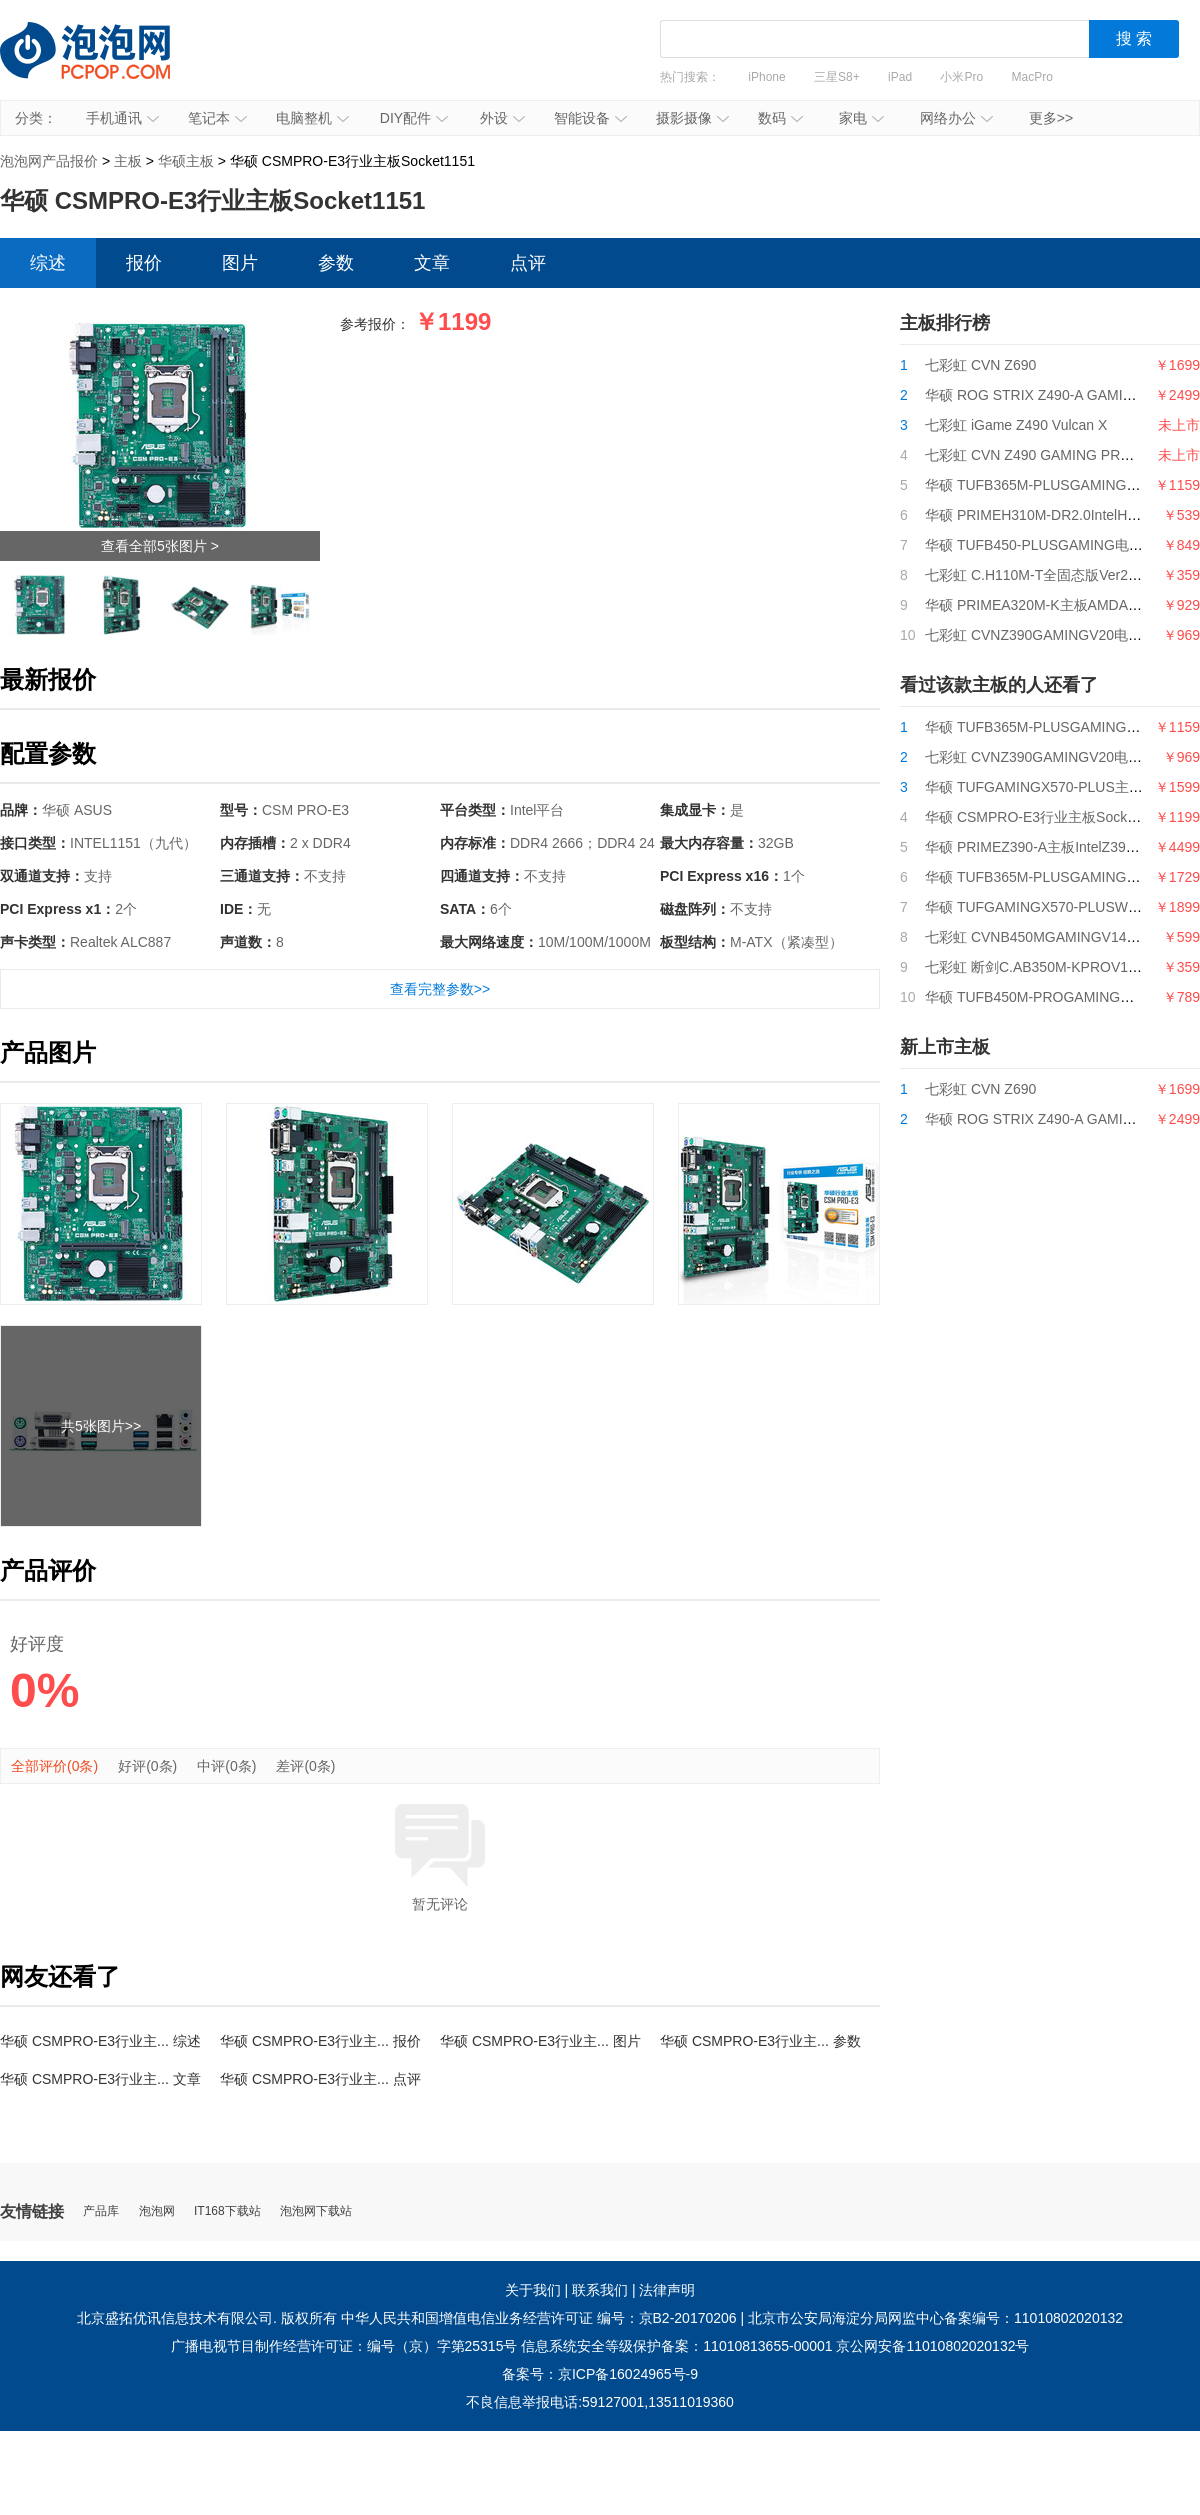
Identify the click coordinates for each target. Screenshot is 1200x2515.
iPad (900, 77)
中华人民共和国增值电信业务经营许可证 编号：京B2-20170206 (539, 2318)
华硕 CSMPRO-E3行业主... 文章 (100, 2079)
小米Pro (961, 77)
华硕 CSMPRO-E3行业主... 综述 (100, 2041)
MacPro (1032, 77)
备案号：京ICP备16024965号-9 (600, 2374)
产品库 (101, 2211)
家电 (861, 118)
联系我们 (600, 2290)
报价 (144, 263)
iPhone (766, 77)
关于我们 (533, 2290)
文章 (432, 263)
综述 (48, 263)
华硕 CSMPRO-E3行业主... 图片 (540, 2041)
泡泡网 (157, 2211)
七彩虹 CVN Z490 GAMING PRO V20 (1042, 455)
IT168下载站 (227, 2211)
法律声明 (667, 2290)
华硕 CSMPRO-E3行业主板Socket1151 (1047, 817)
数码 (780, 118)
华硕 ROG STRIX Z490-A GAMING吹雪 (1048, 395)
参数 (336, 263)
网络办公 (956, 118)
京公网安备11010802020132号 (932, 2346)
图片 (240, 263)
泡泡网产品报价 (105, 65)
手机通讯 (122, 118)
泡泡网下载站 (316, 2211)
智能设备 (590, 118)
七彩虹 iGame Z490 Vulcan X (1016, 425)
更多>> (1051, 118)
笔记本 (217, 118)
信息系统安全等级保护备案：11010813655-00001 (676, 2346)
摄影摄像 (692, 118)
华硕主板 (186, 161)
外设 (502, 118)
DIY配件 (414, 118)
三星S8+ (837, 77)
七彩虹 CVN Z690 (980, 365)
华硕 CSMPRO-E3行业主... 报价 (320, 2041)
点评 (528, 263)
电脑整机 (312, 118)
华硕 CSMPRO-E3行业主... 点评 (320, 2079)
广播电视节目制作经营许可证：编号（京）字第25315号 (344, 2346)
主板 (128, 161)
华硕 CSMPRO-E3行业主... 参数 (760, 2041)
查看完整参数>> (440, 989)
